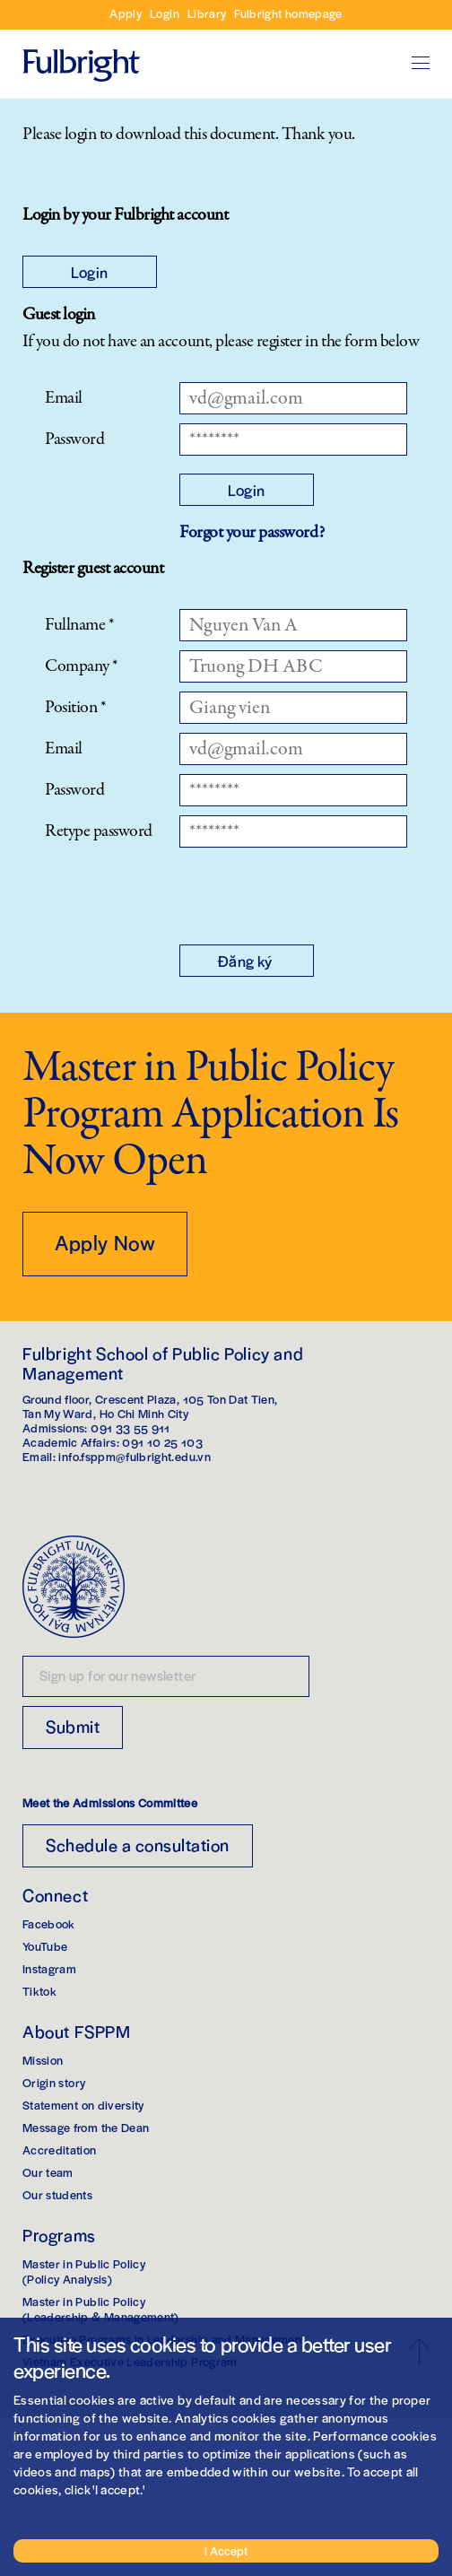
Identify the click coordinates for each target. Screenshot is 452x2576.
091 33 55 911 (130, 1427)
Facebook (48, 1923)
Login (164, 13)
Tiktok (39, 1990)
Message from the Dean (85, 2127)
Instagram (49, 1968)
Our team (48, 2171)
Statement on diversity (83, 2104)
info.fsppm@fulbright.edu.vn (134, 1456)
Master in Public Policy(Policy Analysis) (83, 2271)
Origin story (53, 2082)
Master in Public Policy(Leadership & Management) (100, 2309)
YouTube (44, 1945)
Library (206, 13)
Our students (57, 2194)
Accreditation (59, 2149)
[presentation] (315, 892)
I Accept (226, 2550)
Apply (125, 13)
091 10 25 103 (162, 1441)
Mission (42, 2059)
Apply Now (105, 1242)
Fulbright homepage (288, 13)
